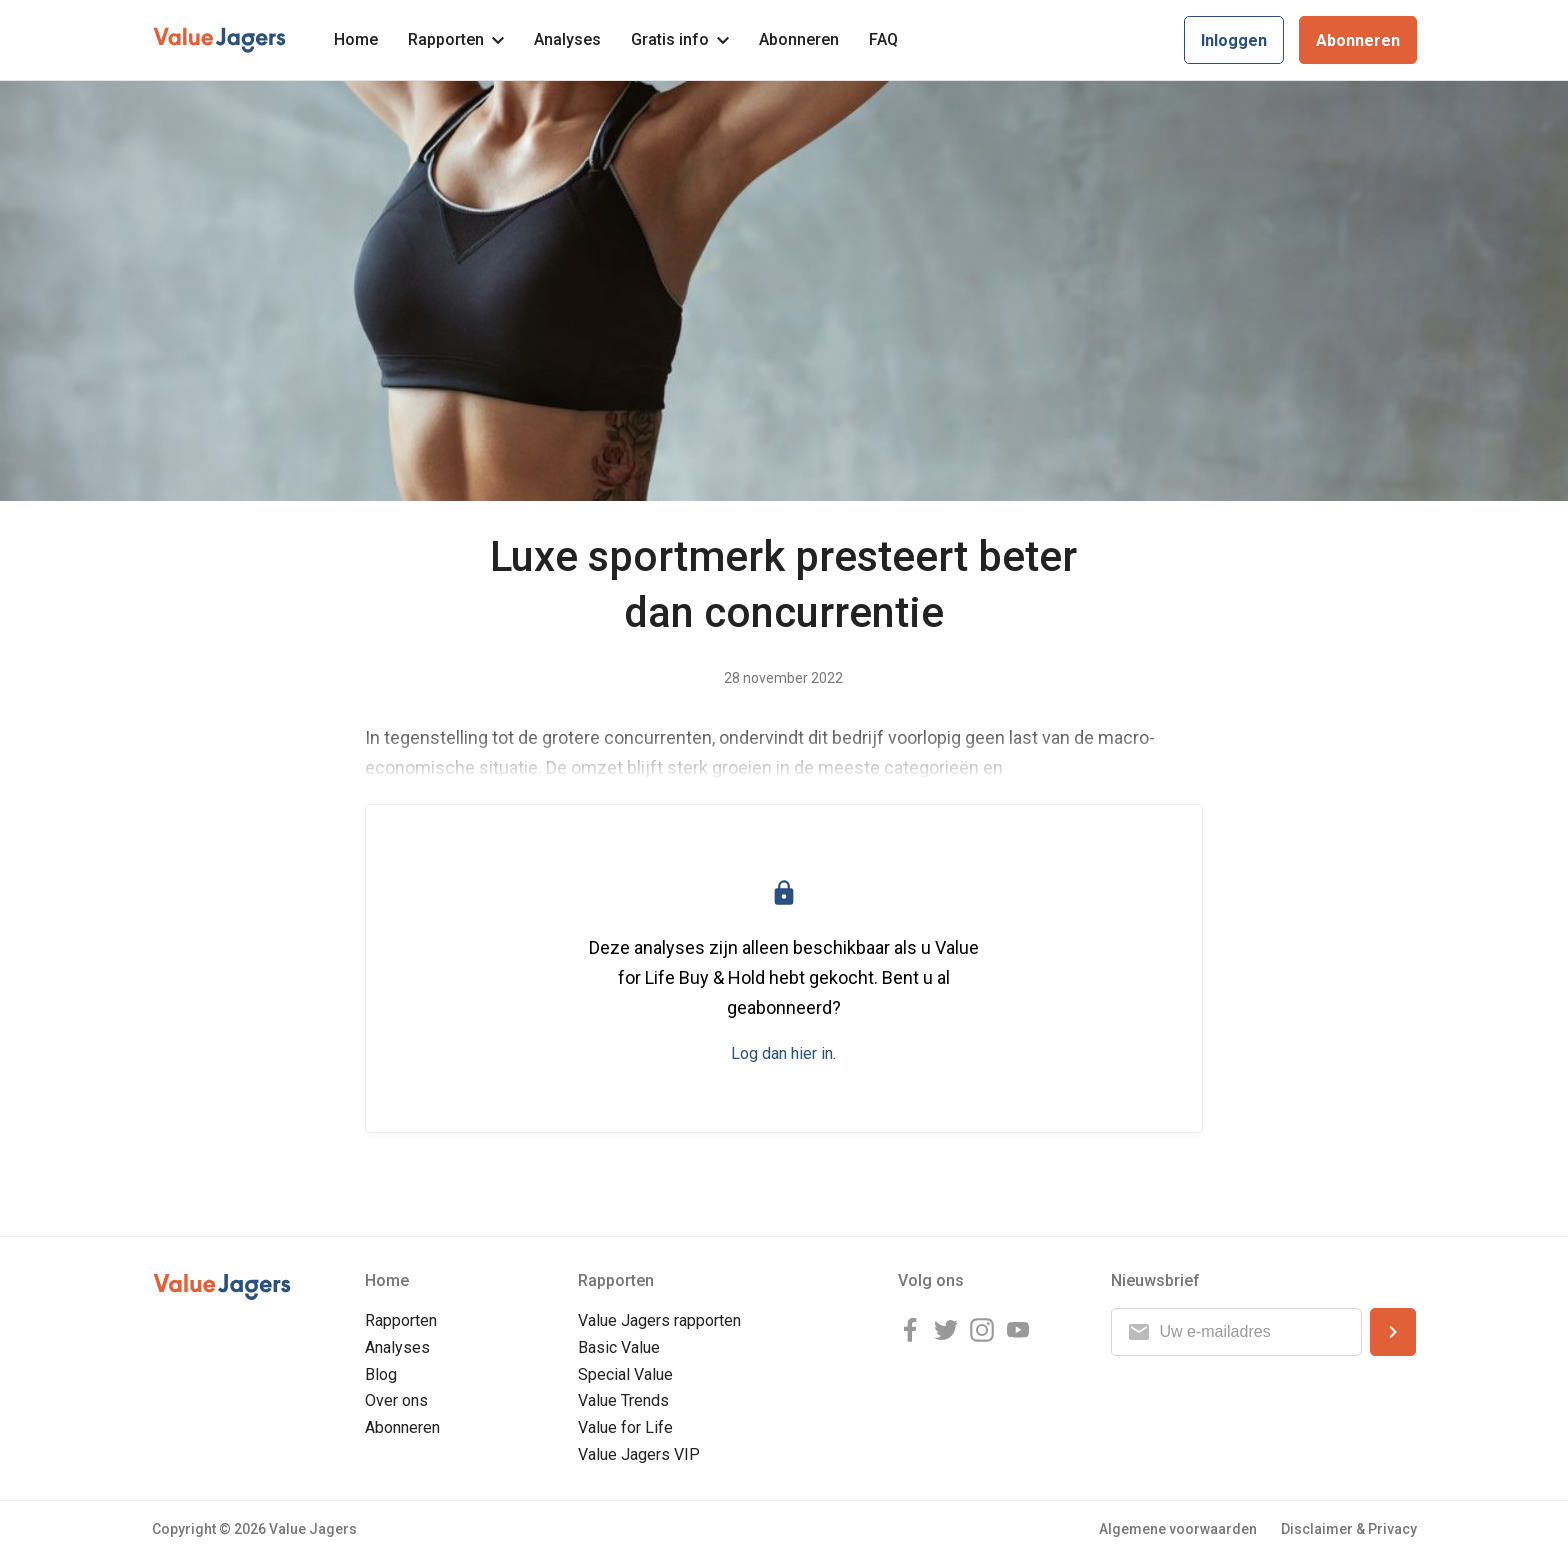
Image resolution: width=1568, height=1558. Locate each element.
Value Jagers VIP (639, 1454)
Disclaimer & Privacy (1349, 1529)
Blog (381, 1374)
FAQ (883, 39)
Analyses (567, 39)
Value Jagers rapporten (659, 1320)
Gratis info (680, 39)
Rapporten (456, 39)
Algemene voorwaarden (1178, 1529)
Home (356, 39)
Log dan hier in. (783, 1053)
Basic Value (619, 1347)
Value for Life (625, 1427)
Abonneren (799, 39)
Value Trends (623, 1400)
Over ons (396, 1400)
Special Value (625, 1374)
